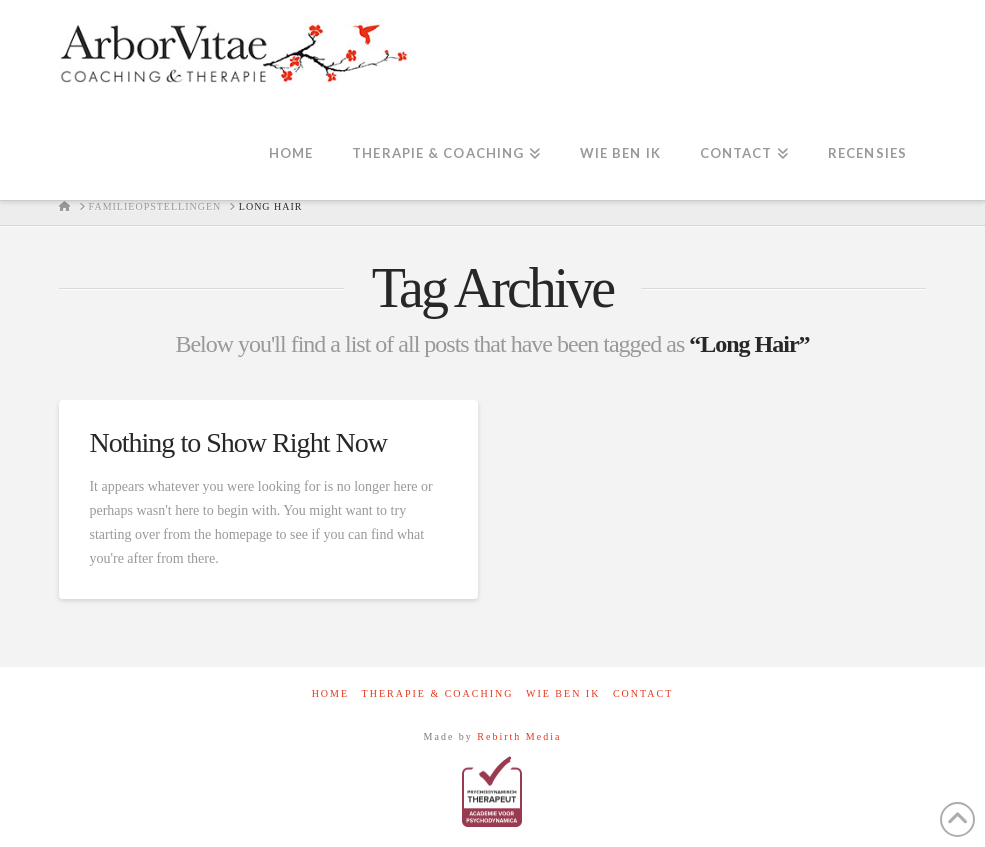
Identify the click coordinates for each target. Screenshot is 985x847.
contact (643, 693)
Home (330, 693)
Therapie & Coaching (438, 693)
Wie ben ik (563, 693)
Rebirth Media (519, 736)
